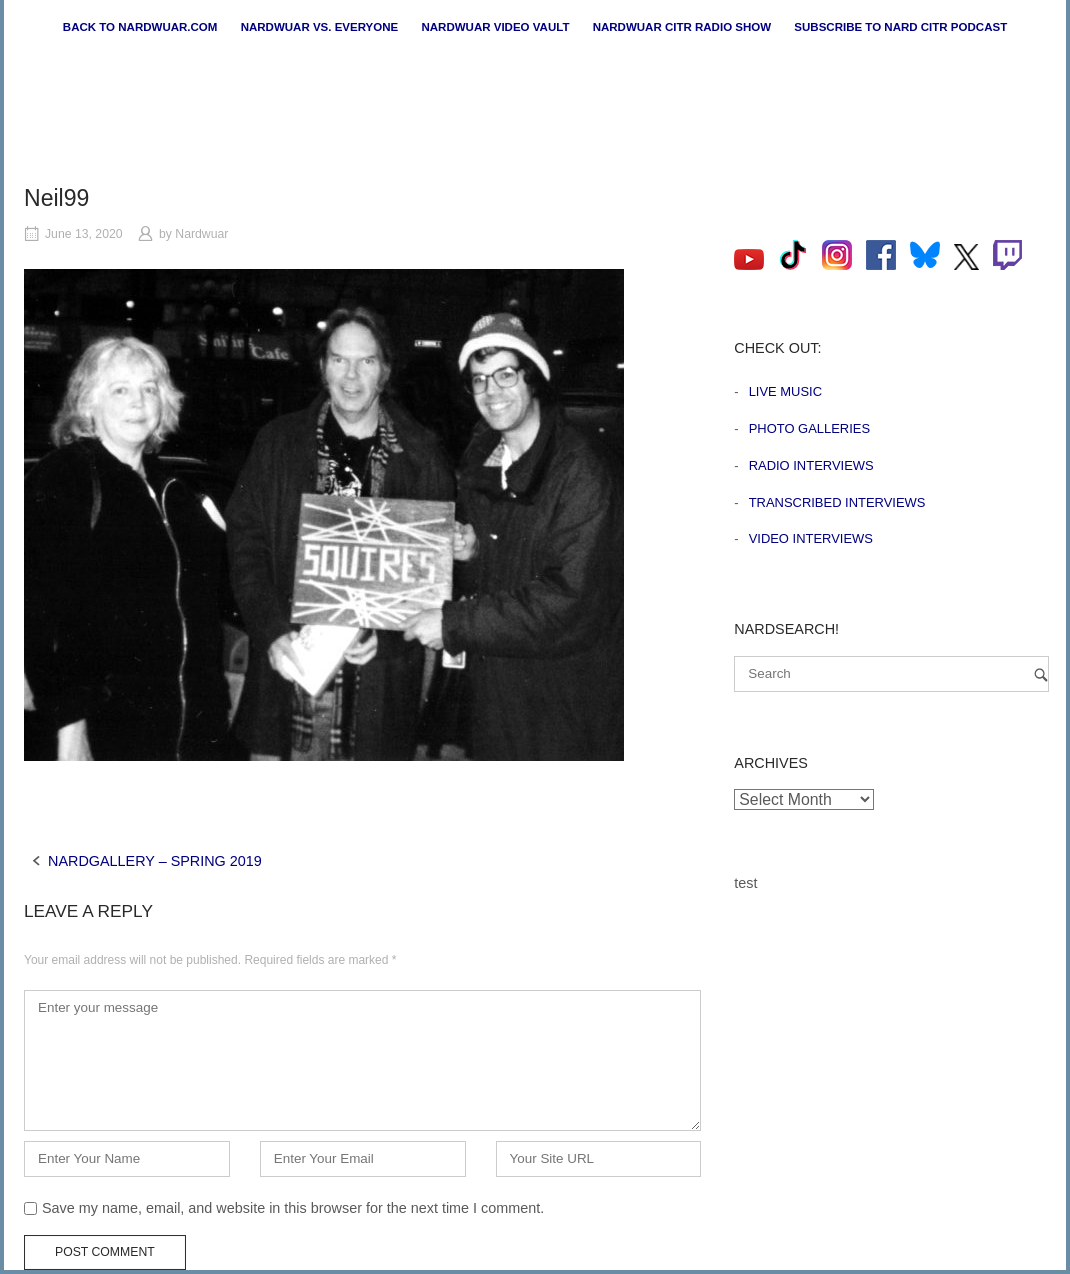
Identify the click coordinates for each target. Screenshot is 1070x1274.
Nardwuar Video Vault (495, 27)
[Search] (1041, 674)
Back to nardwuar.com (140, 27)
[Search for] (891, 674)
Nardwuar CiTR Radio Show (682, 27)
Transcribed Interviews (837, 502)
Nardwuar (201, 234)
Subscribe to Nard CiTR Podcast (900, 27)
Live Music (785, 391)
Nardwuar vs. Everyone (320, 27)
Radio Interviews (811, 465)
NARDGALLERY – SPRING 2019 (155, 861)
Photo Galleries (809, 428)
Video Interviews (811, 538)
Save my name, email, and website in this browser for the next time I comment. (293, 1208)
